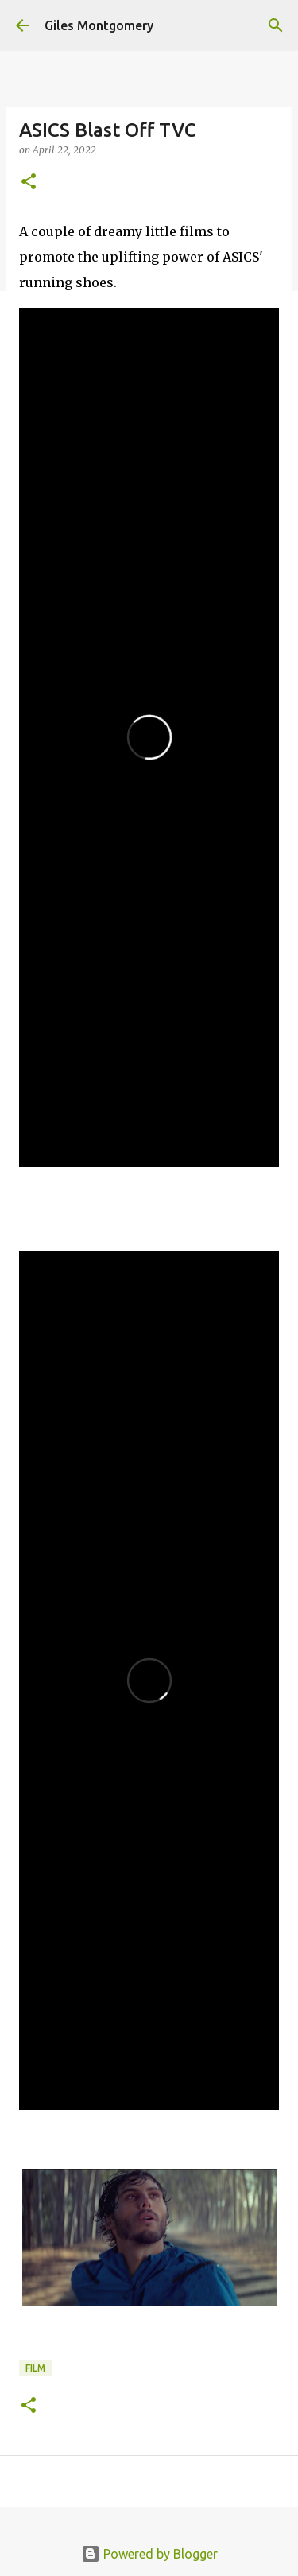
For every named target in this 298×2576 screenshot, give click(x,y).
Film (35, 2368)
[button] (28, 182)
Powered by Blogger (149, 2554)
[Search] (275, 25)
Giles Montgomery (99, 25)
